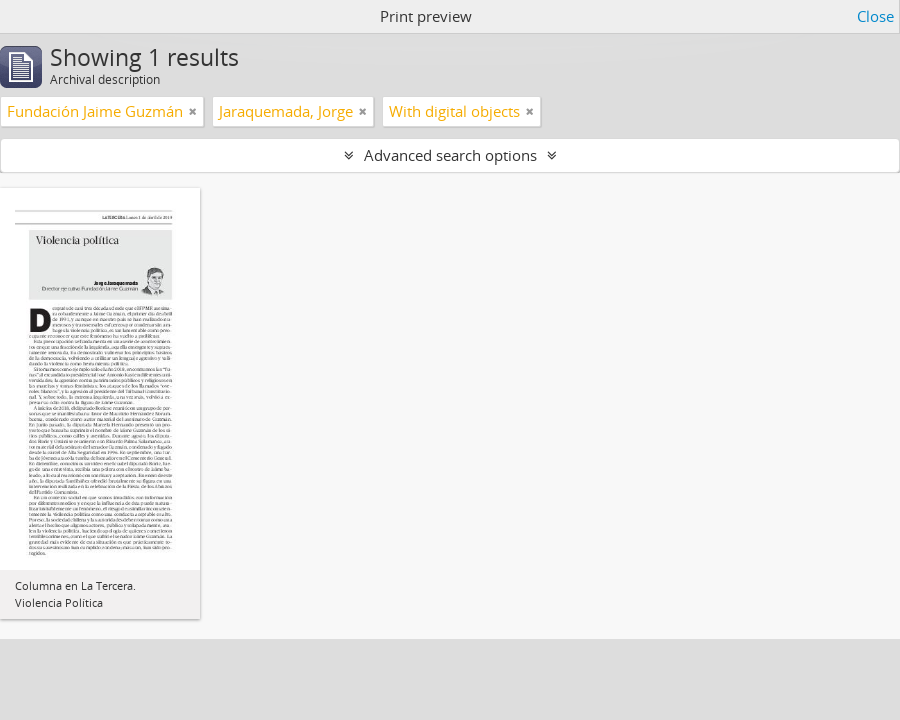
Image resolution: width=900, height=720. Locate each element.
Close (875, 16)
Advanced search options (450, 155)
